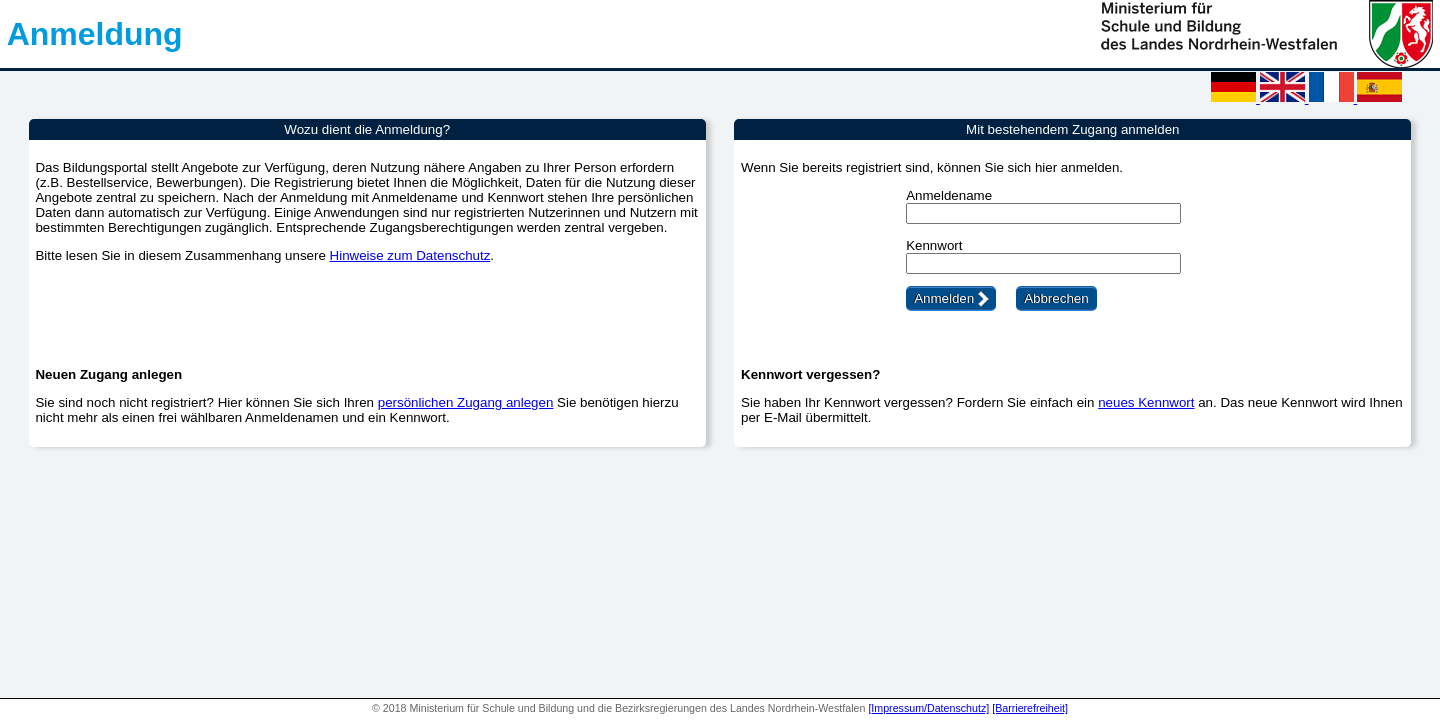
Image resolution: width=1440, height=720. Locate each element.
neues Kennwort (1146, 402)
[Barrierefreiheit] (1030, 708)
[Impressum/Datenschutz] (928, 708)
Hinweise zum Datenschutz (410, 255)
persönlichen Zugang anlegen (466, 402)
